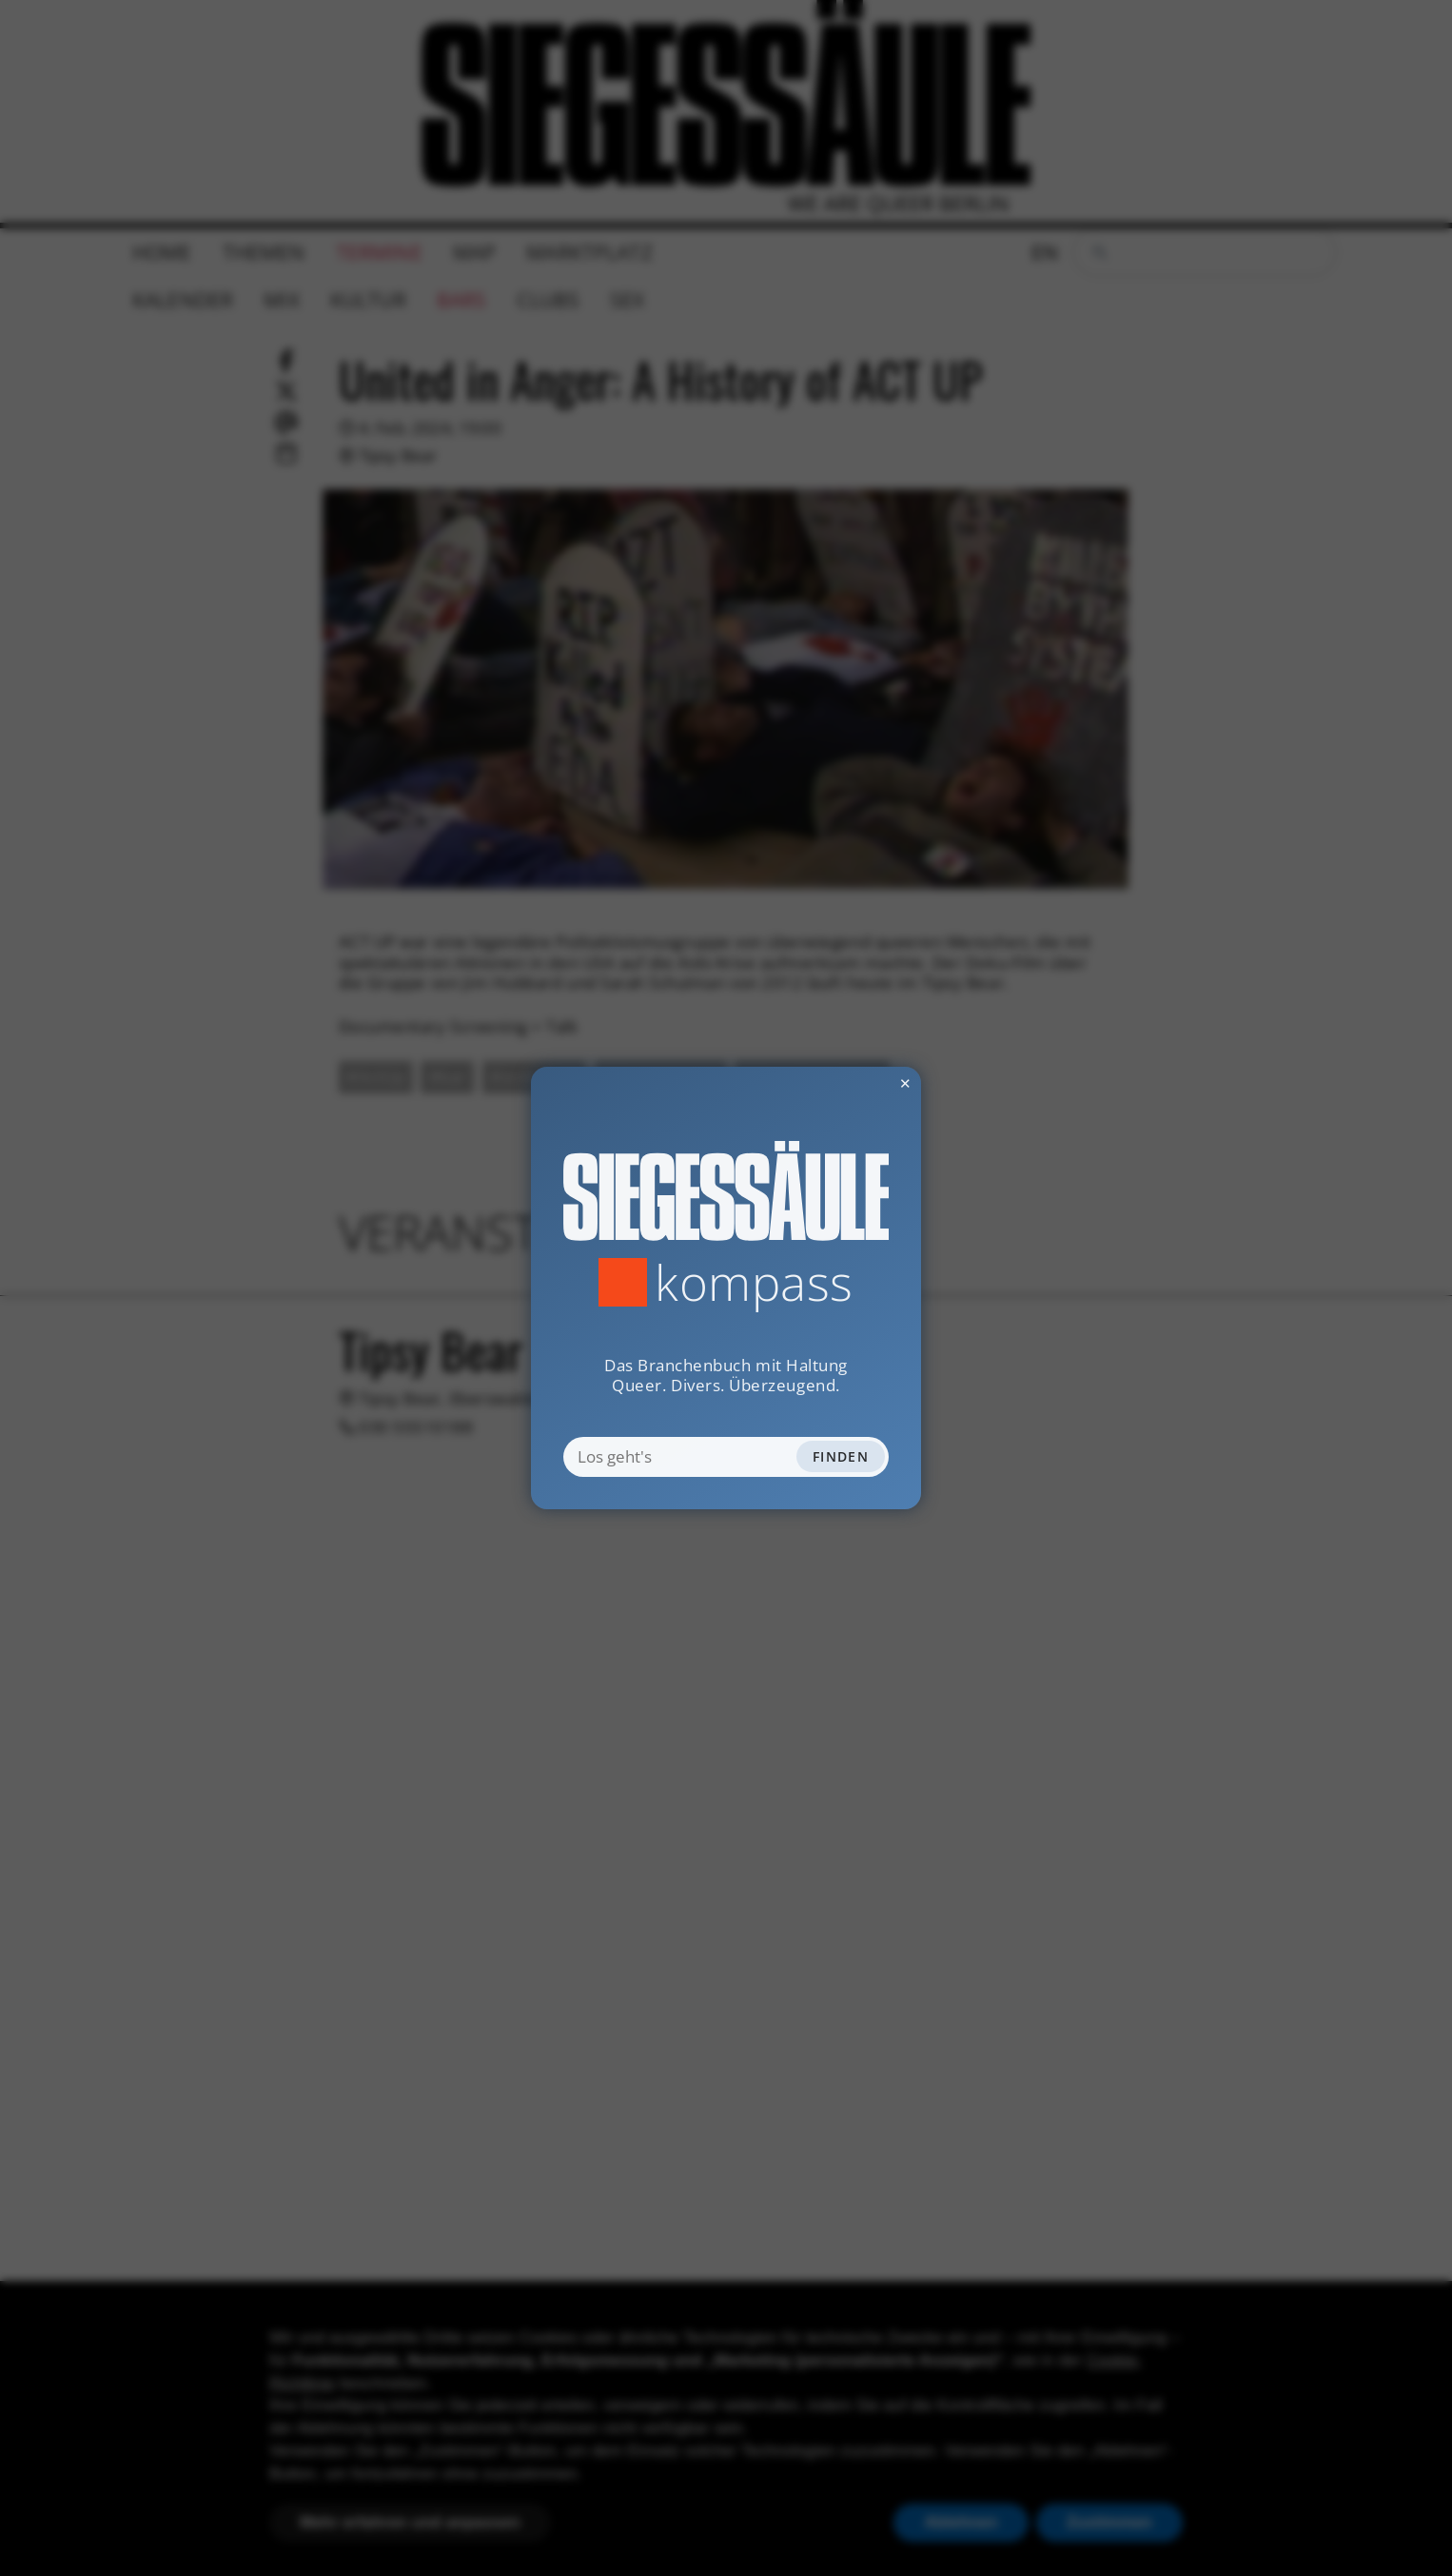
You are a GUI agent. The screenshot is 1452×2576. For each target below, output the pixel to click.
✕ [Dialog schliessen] (858, 1082)
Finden (841, 1456)
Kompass (754, 1282)
